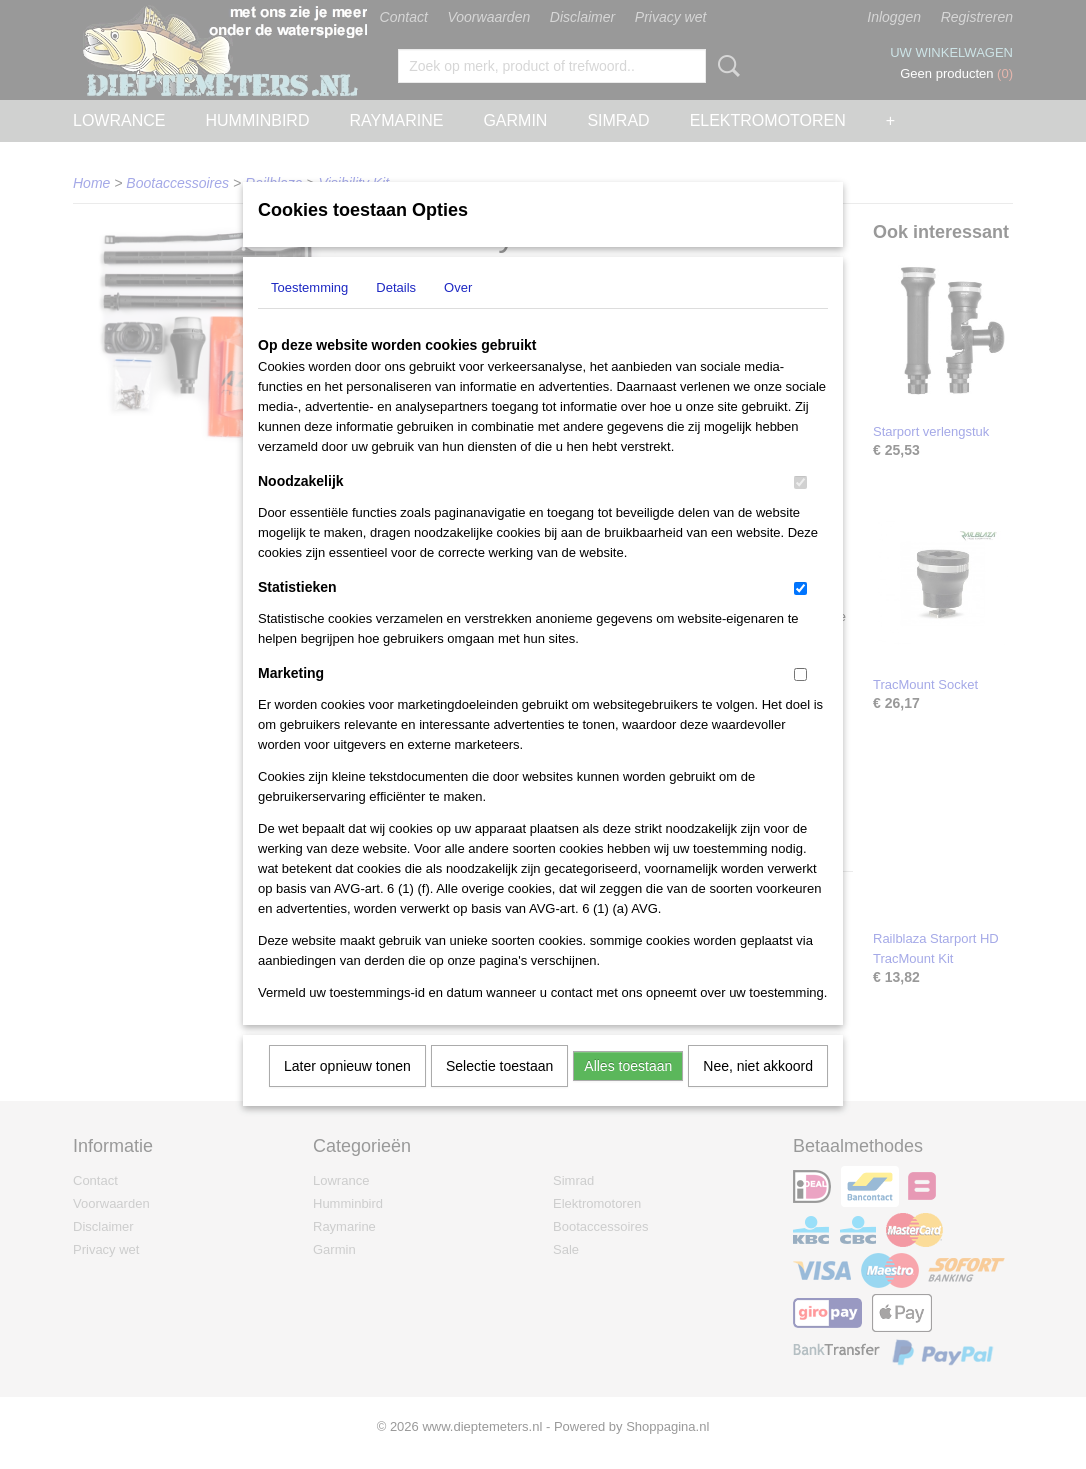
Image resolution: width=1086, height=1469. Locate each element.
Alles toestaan (628, 1092)
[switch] (800, 508)
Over (458, 313)
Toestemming (309, 313)
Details (396, 313)
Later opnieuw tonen (347, 1092)
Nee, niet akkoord (758, 1092)
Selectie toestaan (499, 1092)
